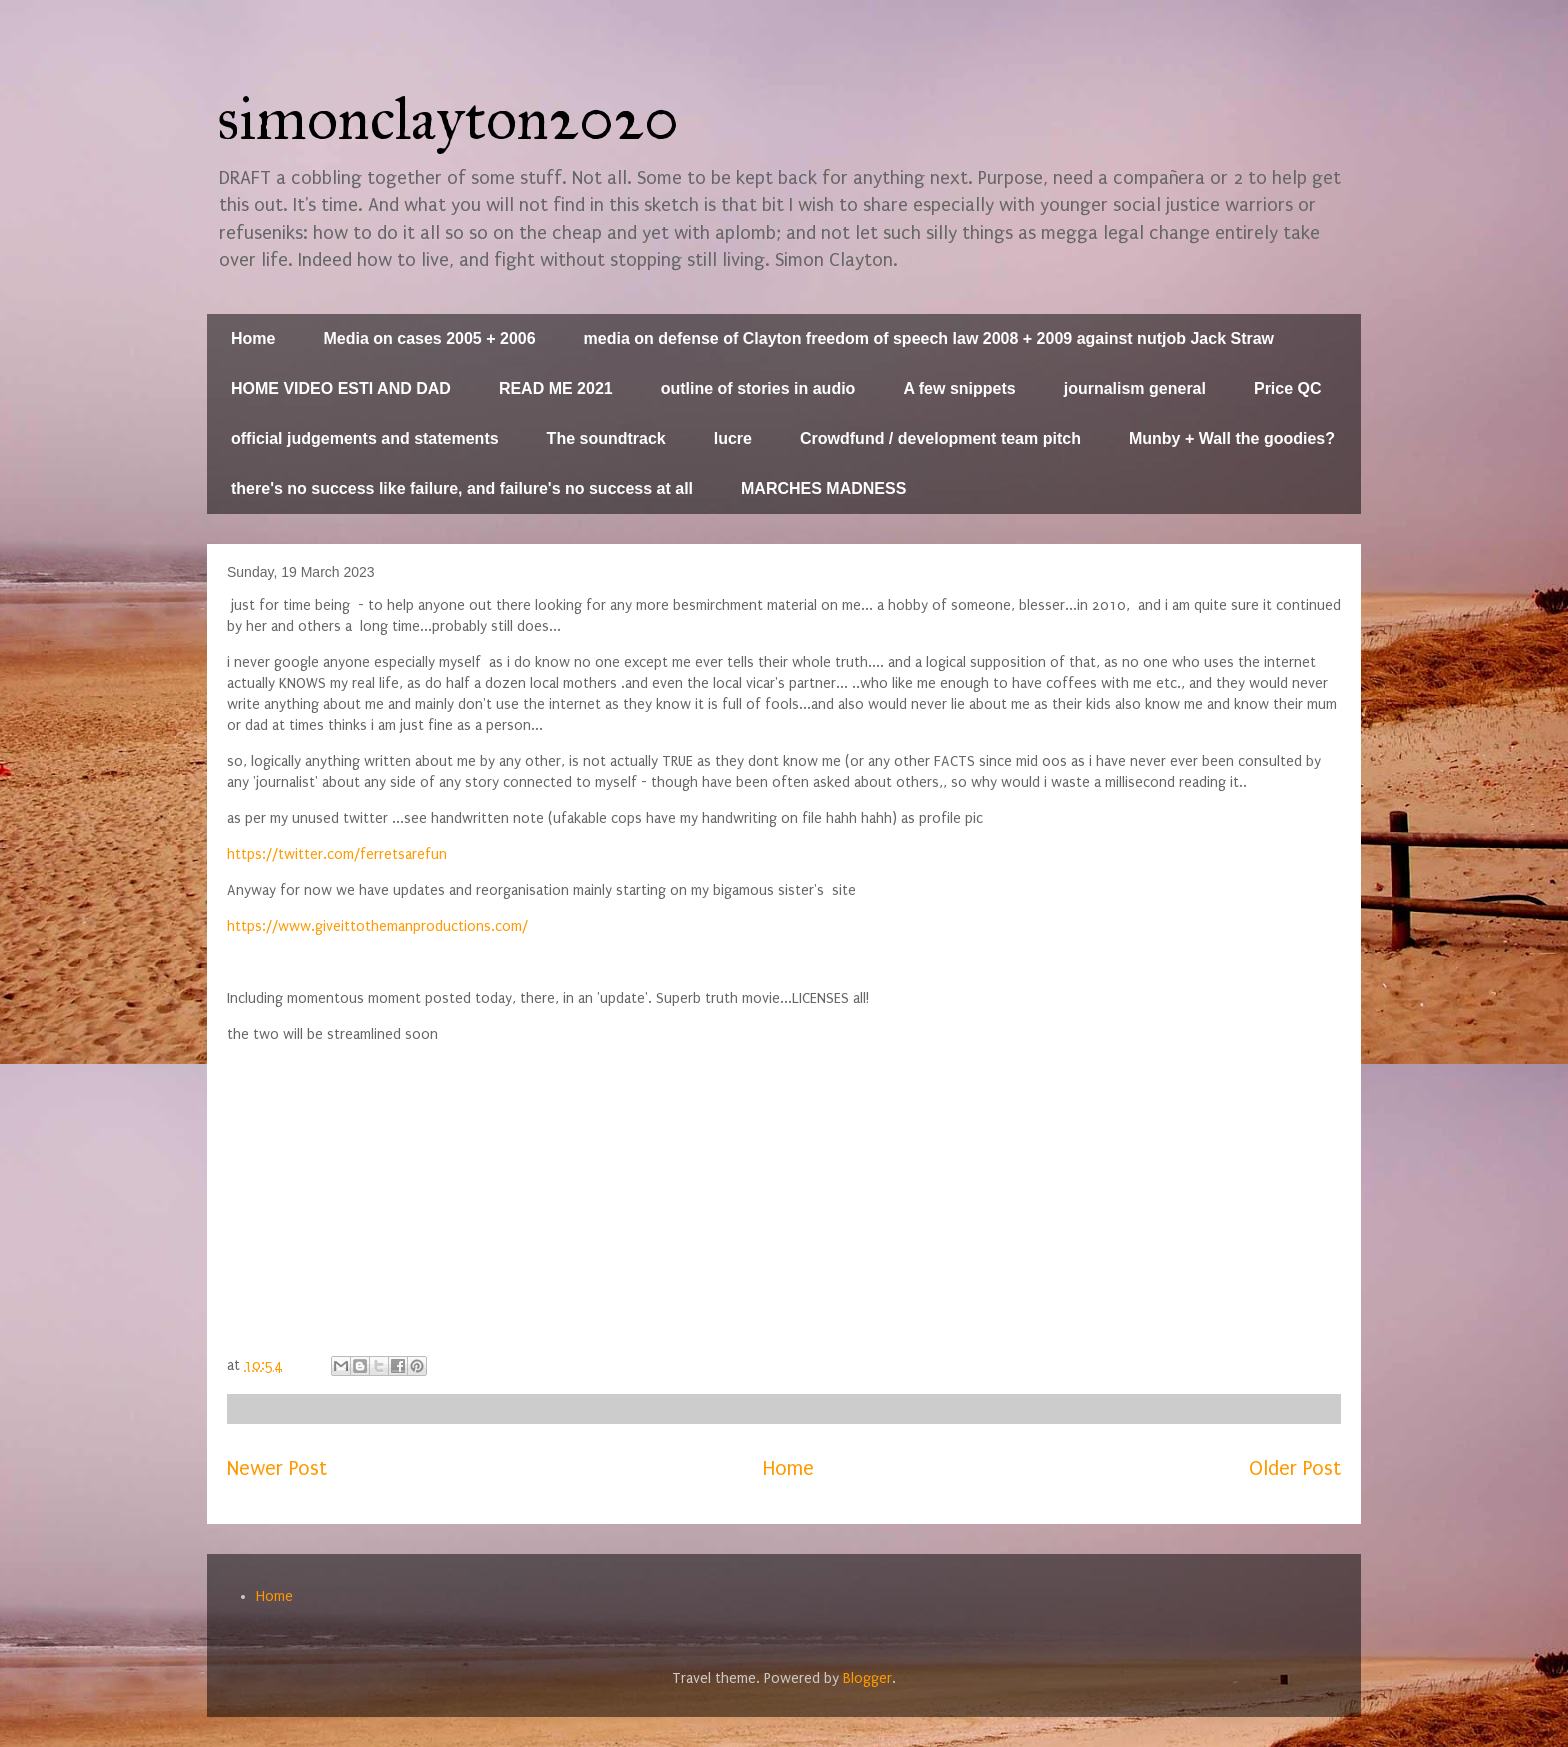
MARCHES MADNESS (823, 488)
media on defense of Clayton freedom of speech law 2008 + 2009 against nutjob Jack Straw (929, 338)
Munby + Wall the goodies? (1232, 438)
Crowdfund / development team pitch (940, 438)
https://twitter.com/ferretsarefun (337, 854)
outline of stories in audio (758, 388)
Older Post (1295, 1468)
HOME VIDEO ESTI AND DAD (341, 388)
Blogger (867, 1678)
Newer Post (277, 1468)
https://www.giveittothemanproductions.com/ (377, 926)
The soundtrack (606, 438)
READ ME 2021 (556, 388)
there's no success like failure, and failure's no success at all (462, 488)
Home (253, 338)
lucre (733, 438)
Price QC (1288, 388)
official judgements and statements (365, 438)
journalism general (1135, 388)
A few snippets (959, 388)
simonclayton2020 (448, 118)
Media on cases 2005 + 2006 (429, 338)
